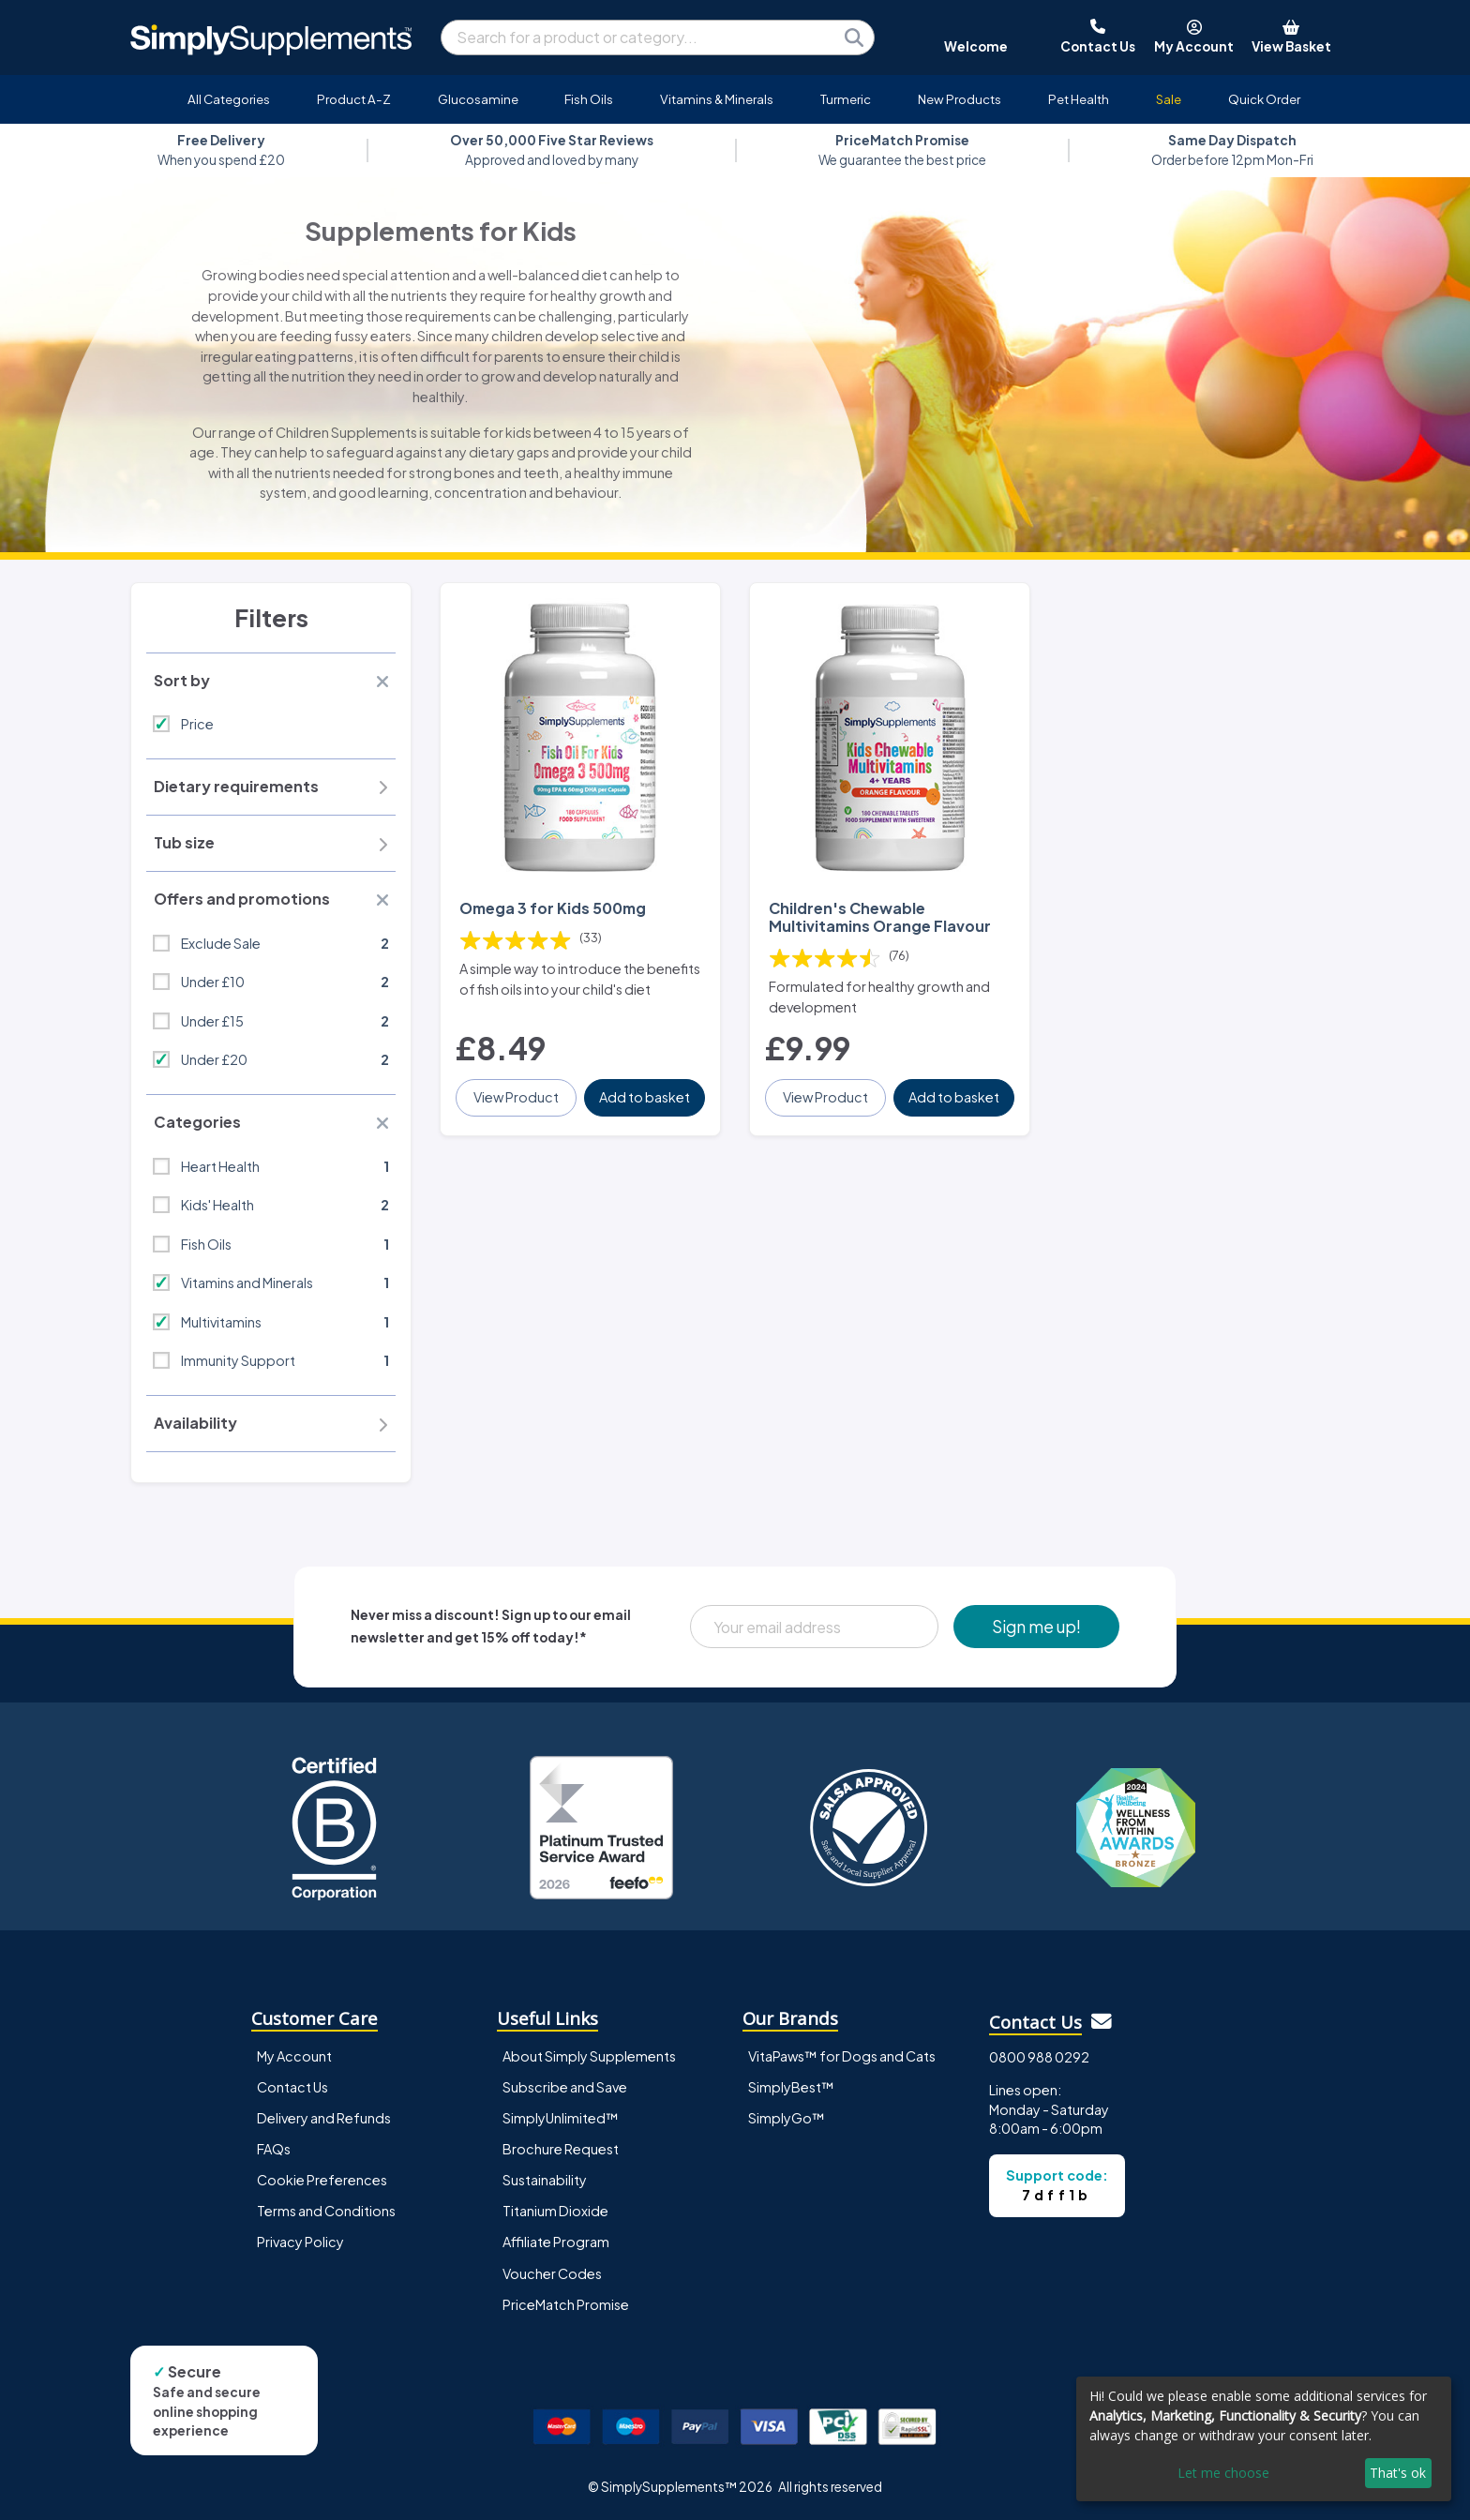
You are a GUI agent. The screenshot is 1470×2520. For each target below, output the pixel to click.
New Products (959, 99)
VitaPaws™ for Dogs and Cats (842, 2056)
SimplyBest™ (791, 2086)
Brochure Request (560, 2148)
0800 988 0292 (1039, 2056)
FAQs (274, 2148)
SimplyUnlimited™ (560, 2117)
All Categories (229, 99)
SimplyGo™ (786, 2117)
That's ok (1398, 2473)
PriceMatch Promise (565, 2304)
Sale (1168, 99)
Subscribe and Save (564, 2086)
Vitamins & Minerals (716, 99)
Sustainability (544, 2179)
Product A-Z (354, 99)
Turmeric (845, 99)
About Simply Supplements (589, 2056)
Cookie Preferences (322, 2179)
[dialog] (1263, 2439)
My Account (294, 2056)
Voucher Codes (552, 2273)
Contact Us (292, 2086)
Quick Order (1264, 99)
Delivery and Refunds (324, 2117)
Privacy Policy (300, 2241)
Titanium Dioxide (555, 2210)
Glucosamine (478, 99)
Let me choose (1223, 2473)
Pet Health (1078, 99)
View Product (516, 1096)
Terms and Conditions (326, 2210)
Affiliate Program (555, 2241)
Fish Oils (588, 99)
